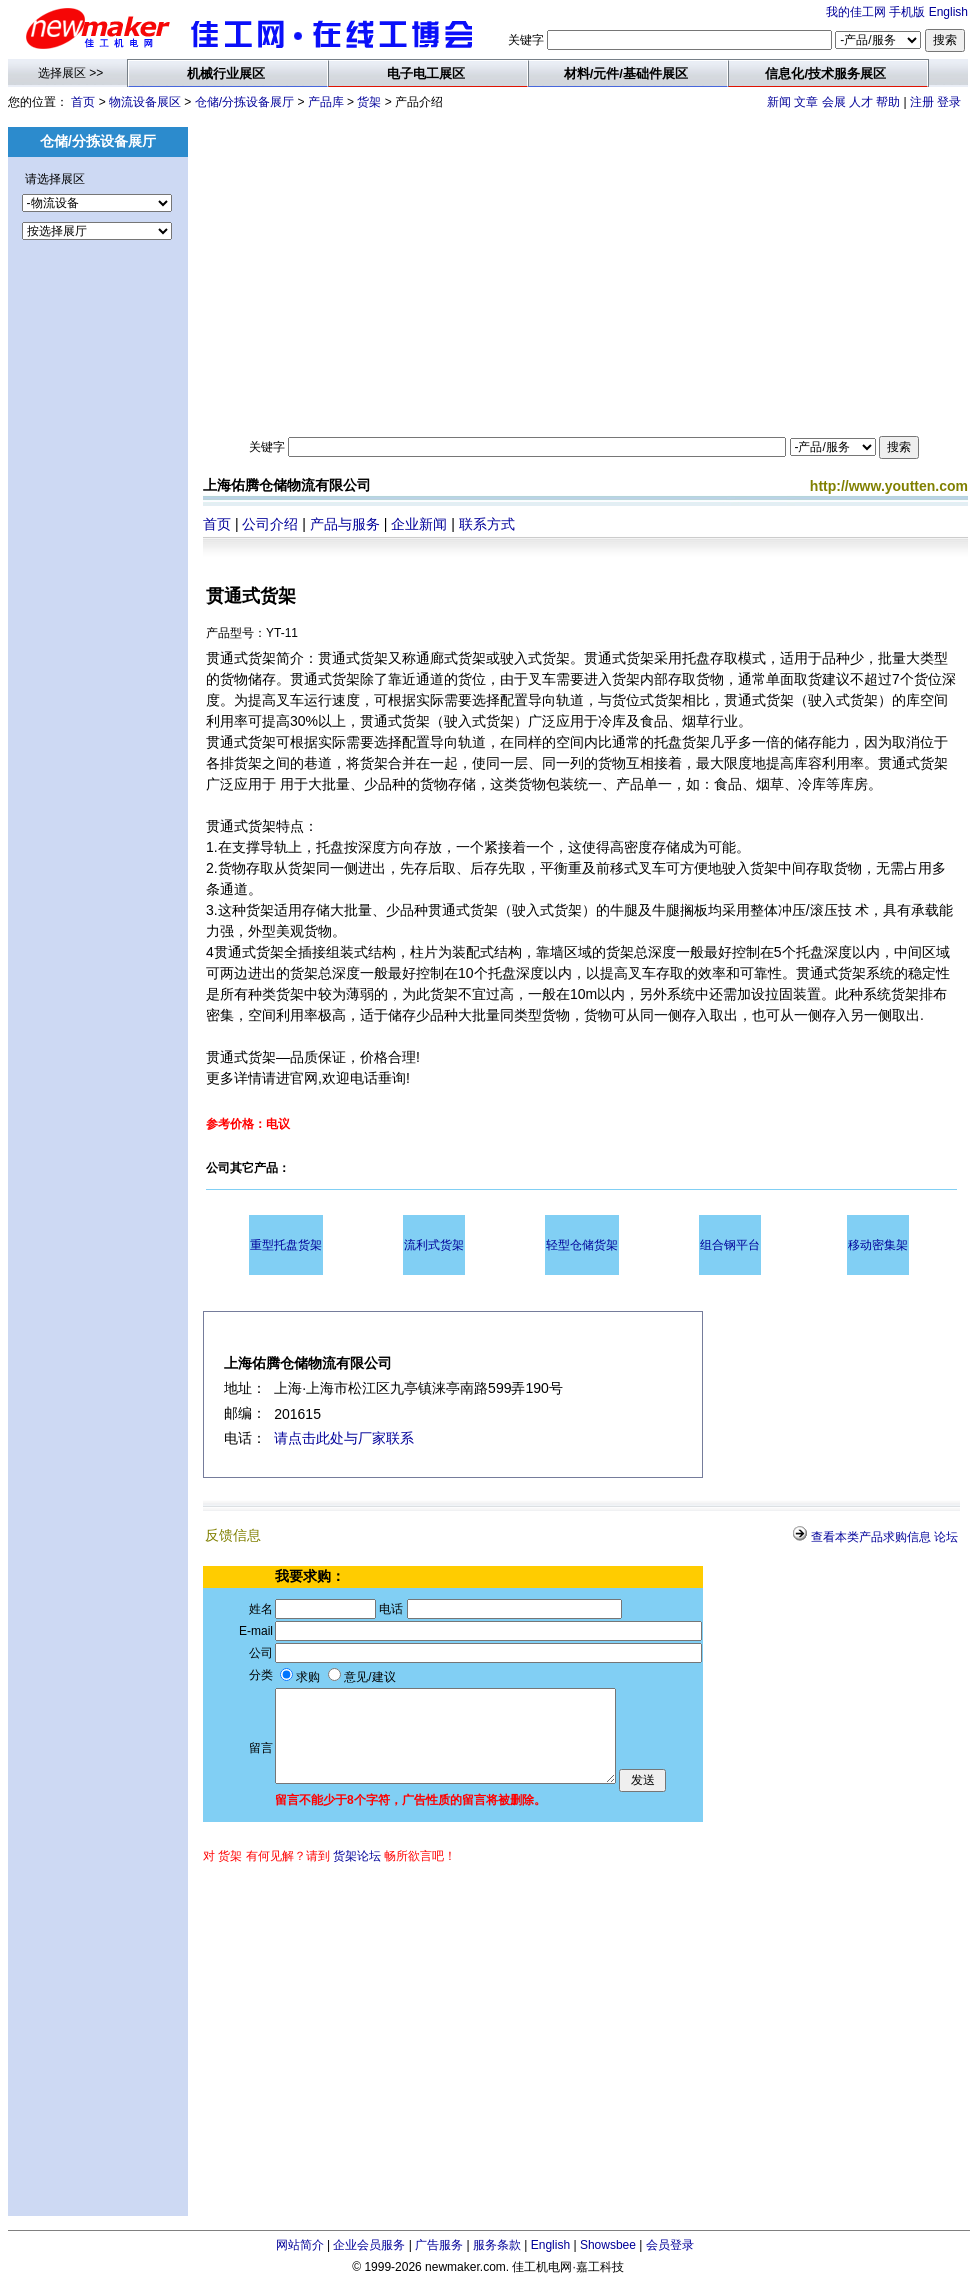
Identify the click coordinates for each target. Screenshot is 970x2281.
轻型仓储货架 (582, 1245)
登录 (949, 102)
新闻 (779, 102)
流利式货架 (434, 1245)
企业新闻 (419, 524)
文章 (806, 102)
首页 (83, 102)
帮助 (888, 102)
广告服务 (439, 2245)
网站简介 (300, 2245)
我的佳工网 (856, 12)
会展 (834, 102)
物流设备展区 (145, 102)
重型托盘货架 (286, 1245)
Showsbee (608, 2245)
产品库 (326, 102)
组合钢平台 (730, 1245)
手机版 (907, 12)
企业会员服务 (369, 2245)
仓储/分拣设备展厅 (244, 102)
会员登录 (670, 2245)
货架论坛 (357, 1856)
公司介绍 (270, 524)
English (948, 12)
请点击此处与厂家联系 (344, 1438)
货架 (369, 102)
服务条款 (497, 2245)
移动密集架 (878, 1245)
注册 (922, 102)
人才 (861, 102)
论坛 (946, 1537)
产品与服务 (345, 524)
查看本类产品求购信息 (871, 1537)
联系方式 (487, 524)
